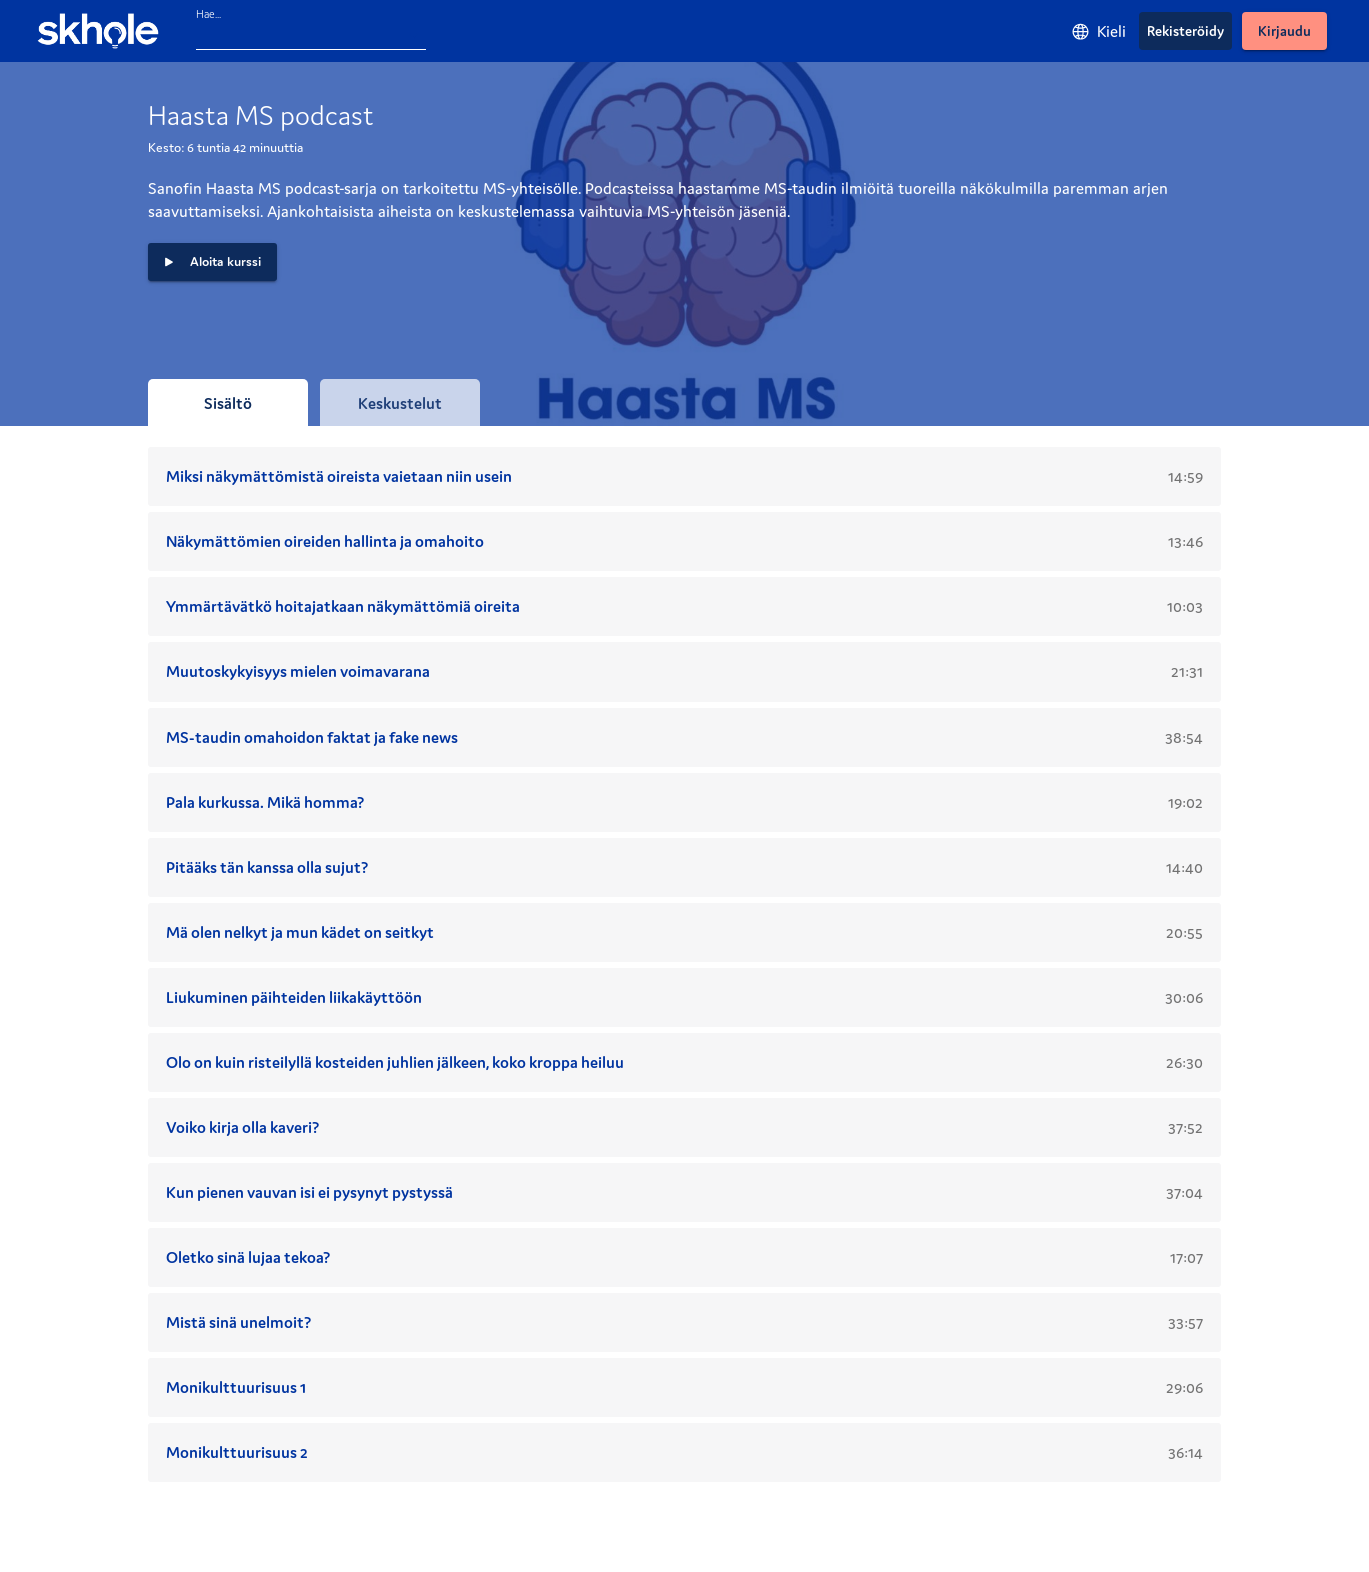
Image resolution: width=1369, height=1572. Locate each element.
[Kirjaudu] (1284, 31)
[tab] (228, 403)
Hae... (209, 14)
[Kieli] (1098, 31)
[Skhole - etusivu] (98, 31)
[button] (212, 262)
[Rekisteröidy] (1185, 31)
